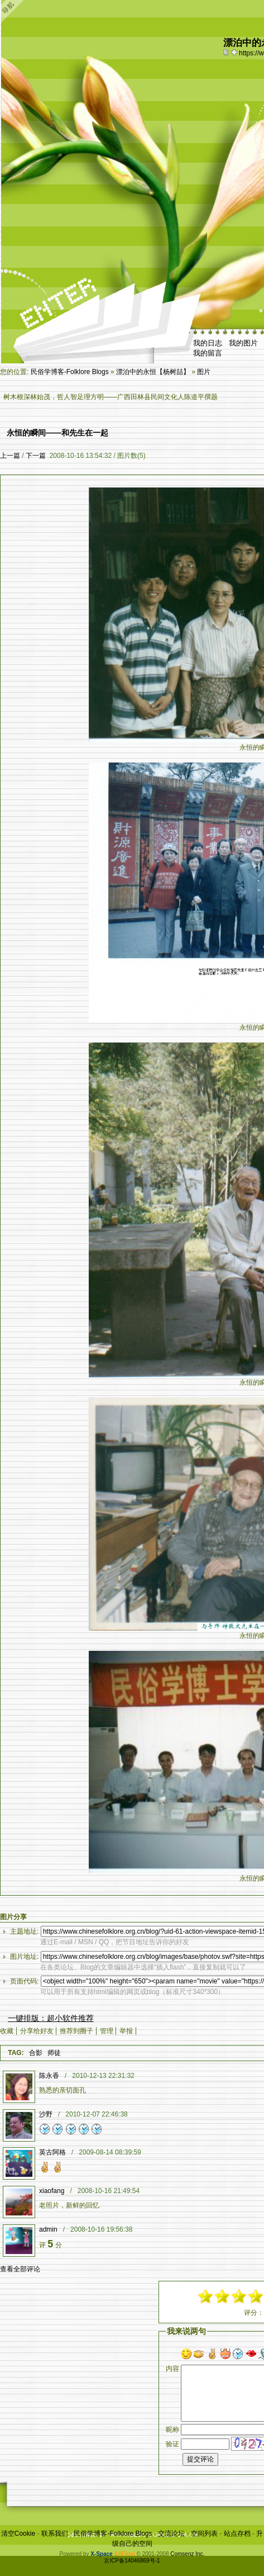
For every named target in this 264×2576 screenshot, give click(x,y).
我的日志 (207, 343)
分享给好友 (37, 2031)
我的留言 (207, 353)
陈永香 (49, 2076)
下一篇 (36, 456)
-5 (206, 2296)
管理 (106, 2031)
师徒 (54, 2053)
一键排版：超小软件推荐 (51, 2018)
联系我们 (54, 2533)
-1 (239, 2296)
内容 (172, 2369)
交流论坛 (171, 2533)
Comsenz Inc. (187, 2554)
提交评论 (200, 2459)
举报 (126, 2031)
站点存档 (237, 2533)
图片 (203, 372)
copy (227, 52)
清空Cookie (18, 2533)
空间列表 (204, 2533)
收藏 (6, 2031)
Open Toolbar (14, 12)
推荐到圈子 (76, 2031)
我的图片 (243, 343)
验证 (172, 2444)
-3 (222, 2296)
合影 (35, 2053)
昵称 (172, 2429)
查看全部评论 (20, 2269)
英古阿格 (52, 2152)
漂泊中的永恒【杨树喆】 (153, 372)
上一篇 (10, 456)
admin (48, 2229)
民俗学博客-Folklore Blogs (70, 372)
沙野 (45, 2114)
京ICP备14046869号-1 (132, 2561)
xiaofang (51, 2191)
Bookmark (235, 52)
